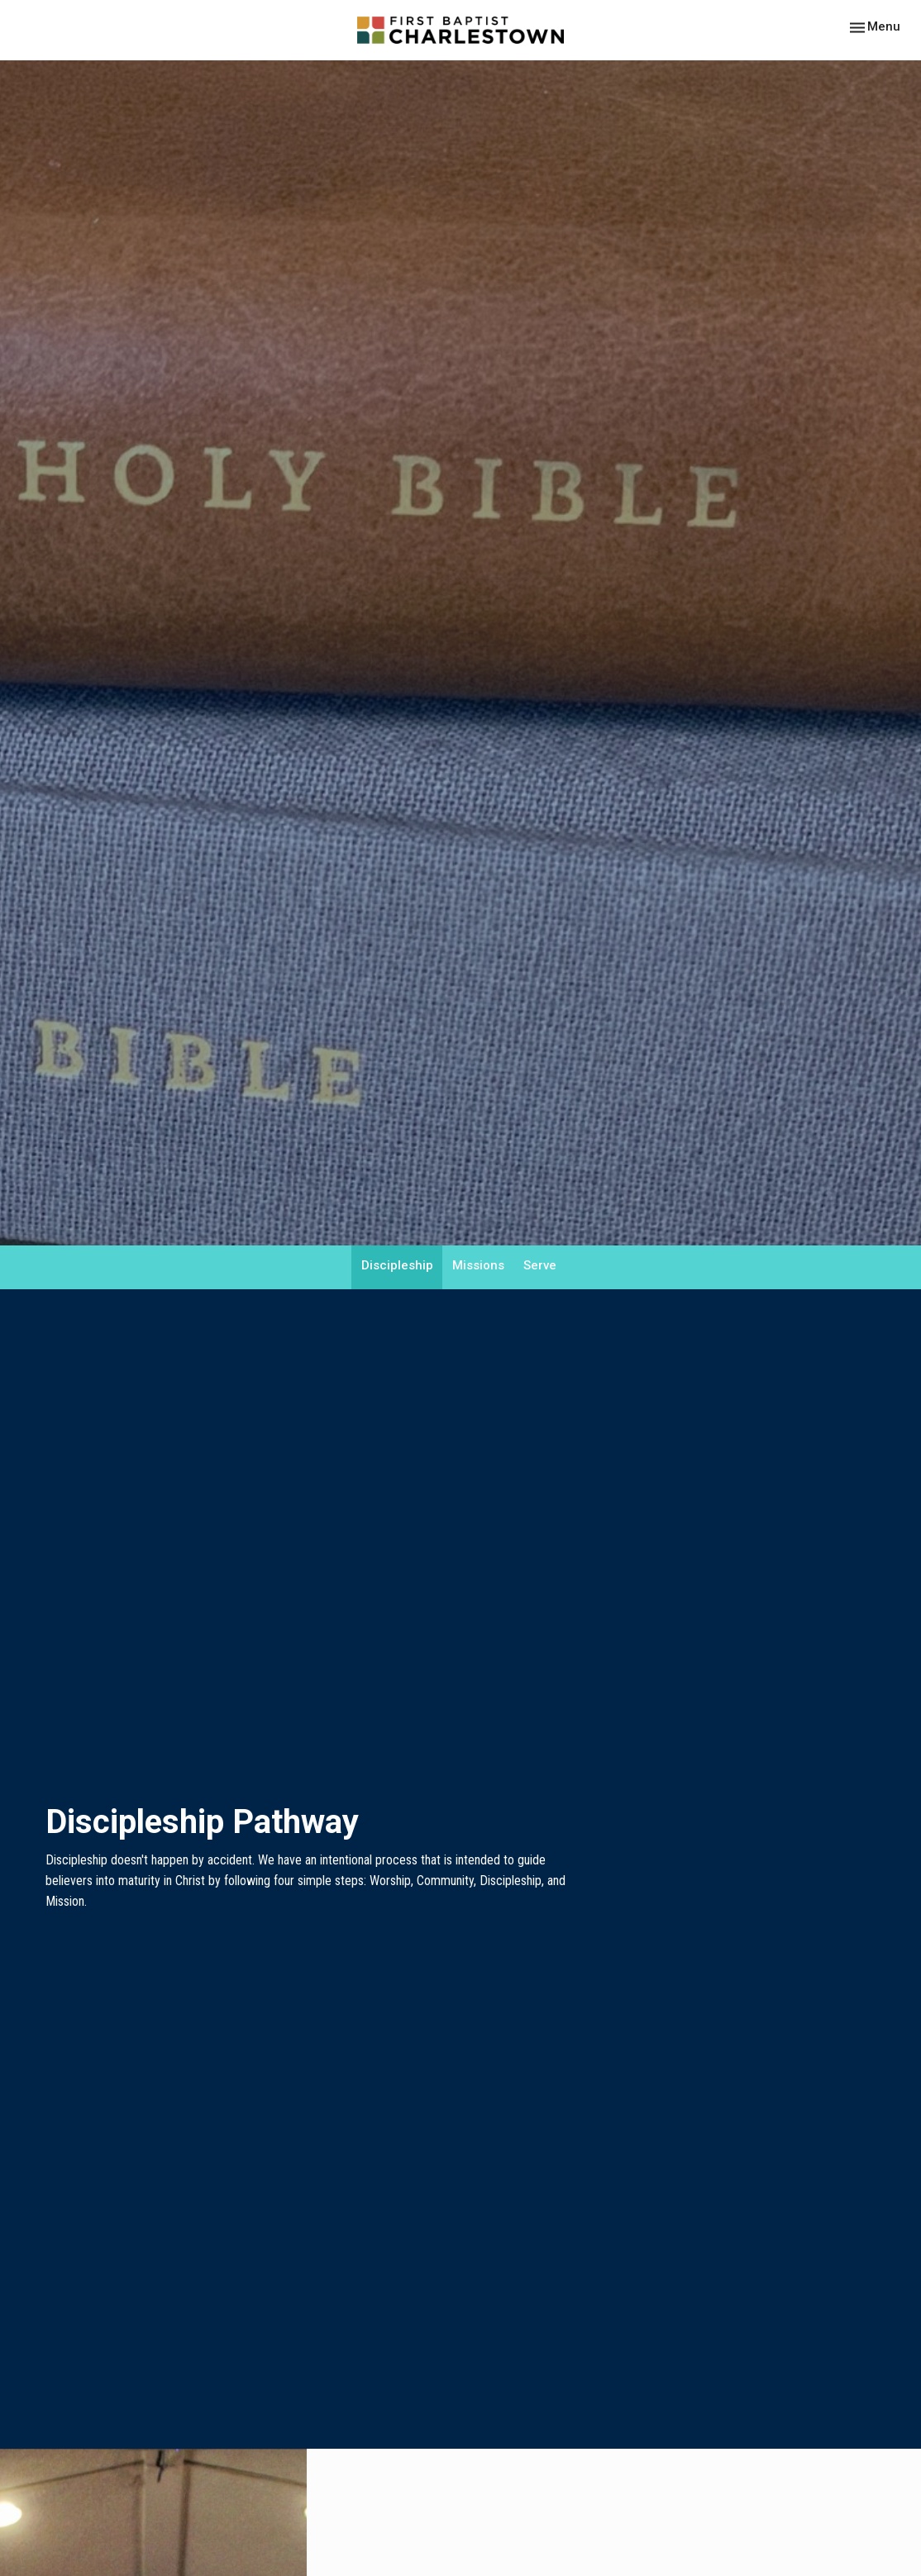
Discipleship (397, 1265)
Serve (539, 1265)
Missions (478, 1265)
